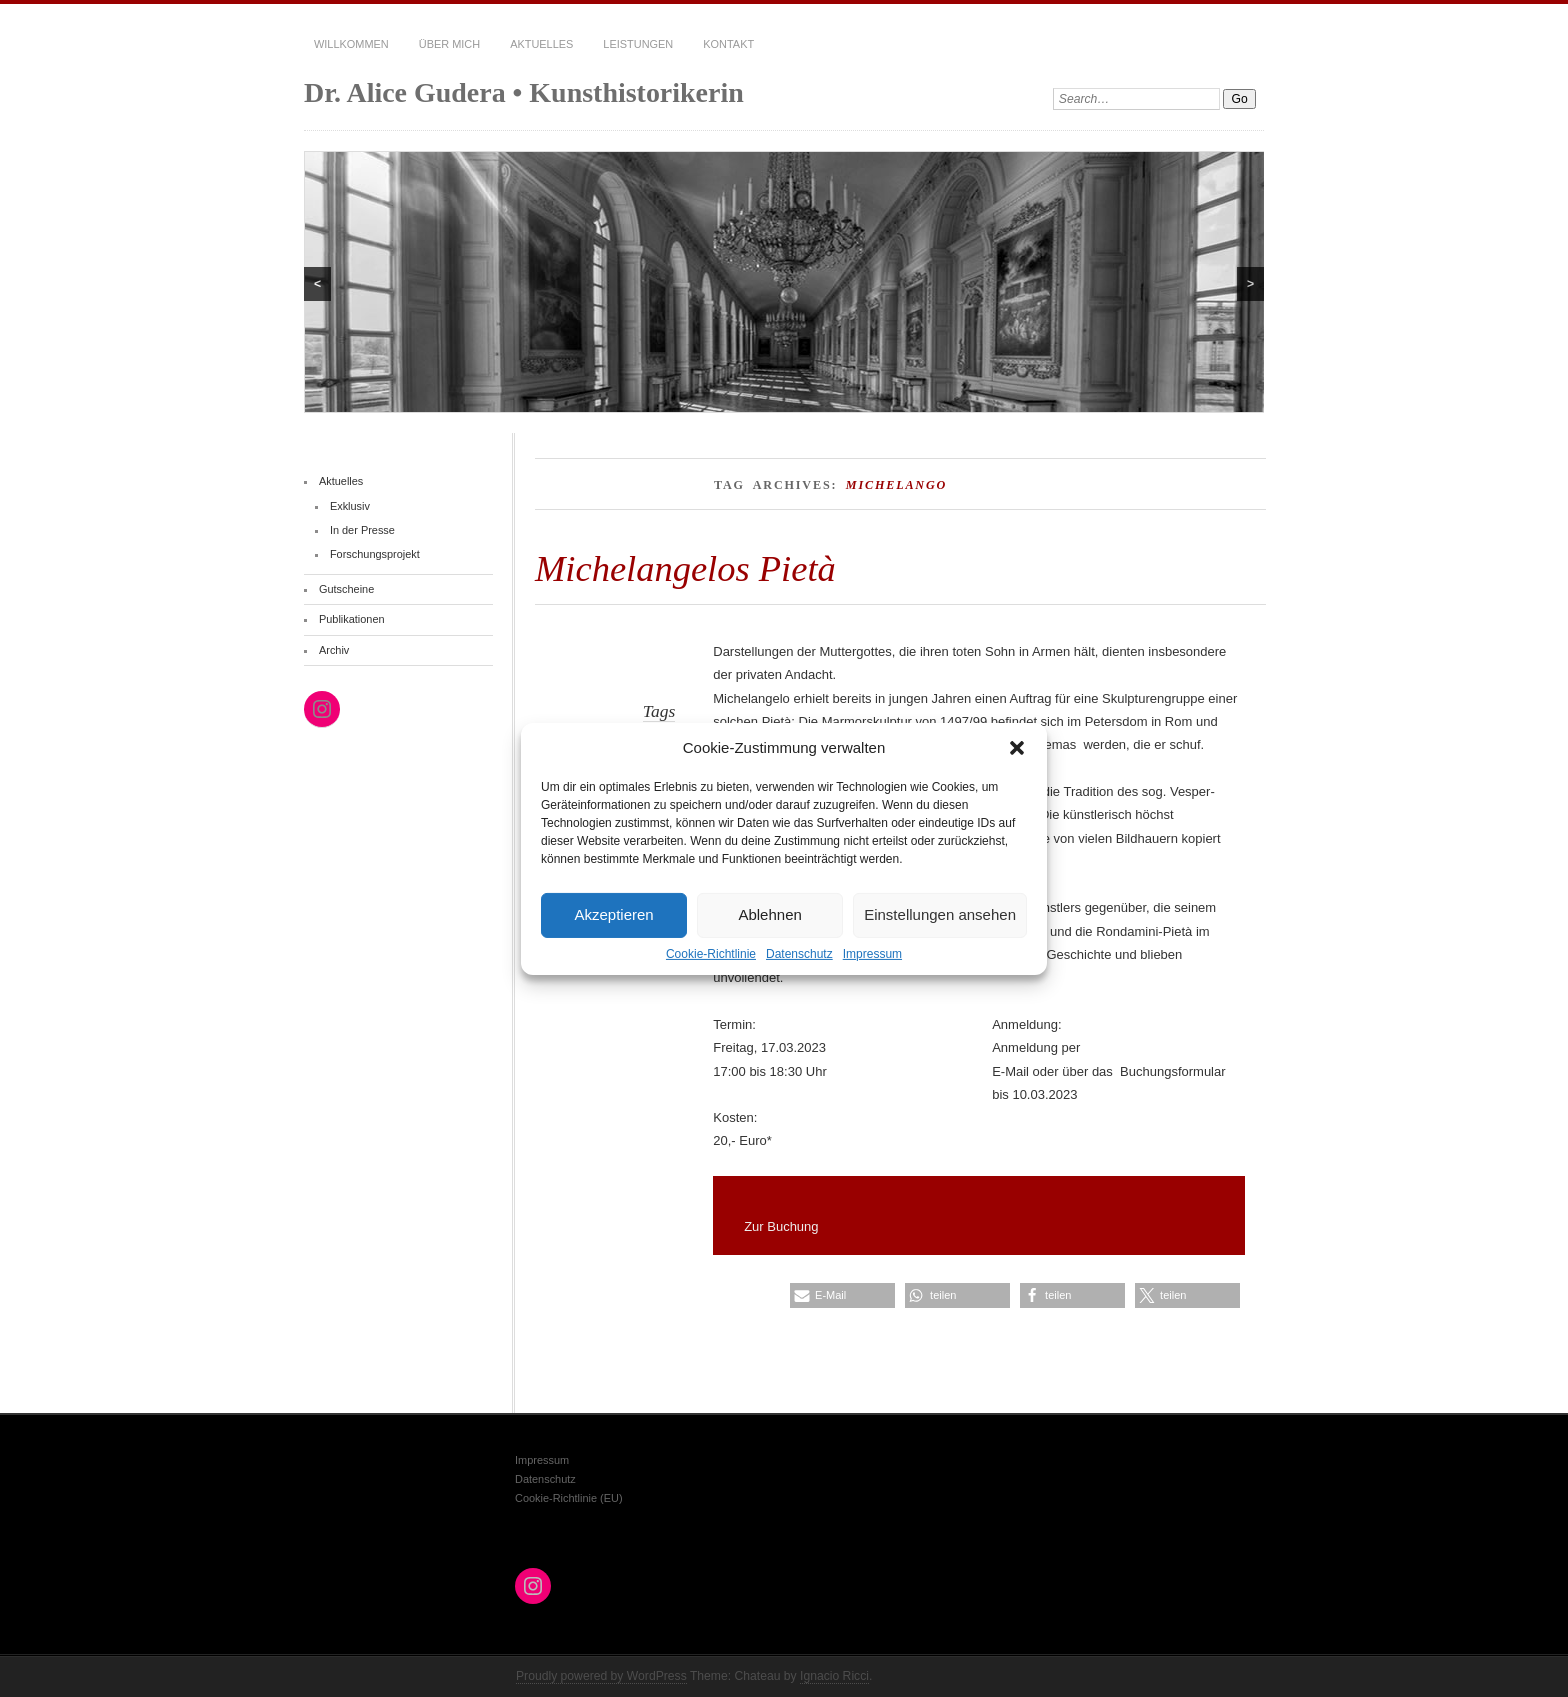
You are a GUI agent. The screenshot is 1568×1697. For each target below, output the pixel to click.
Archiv (334, 650)
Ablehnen (769, 914)
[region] (784, 282)
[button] (1017, 747)
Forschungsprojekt (375, 554)
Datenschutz (799, 953)
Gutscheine (346, 589)
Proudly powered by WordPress (601, 1676)
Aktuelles (541, 44)
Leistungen (638, 44)
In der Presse (362, 530)
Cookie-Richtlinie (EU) (569, 1498)
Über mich (449, 44)
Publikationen (352, 619)
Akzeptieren (613, 914)
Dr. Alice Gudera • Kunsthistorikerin (524, 92)
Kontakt (728, 44)
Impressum (872, 953)
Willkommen (351, 44)
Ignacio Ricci (834, 1676)
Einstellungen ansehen (940, 914)
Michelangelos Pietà (685, 568)
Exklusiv (350, 506)
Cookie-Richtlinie (711, 953)
